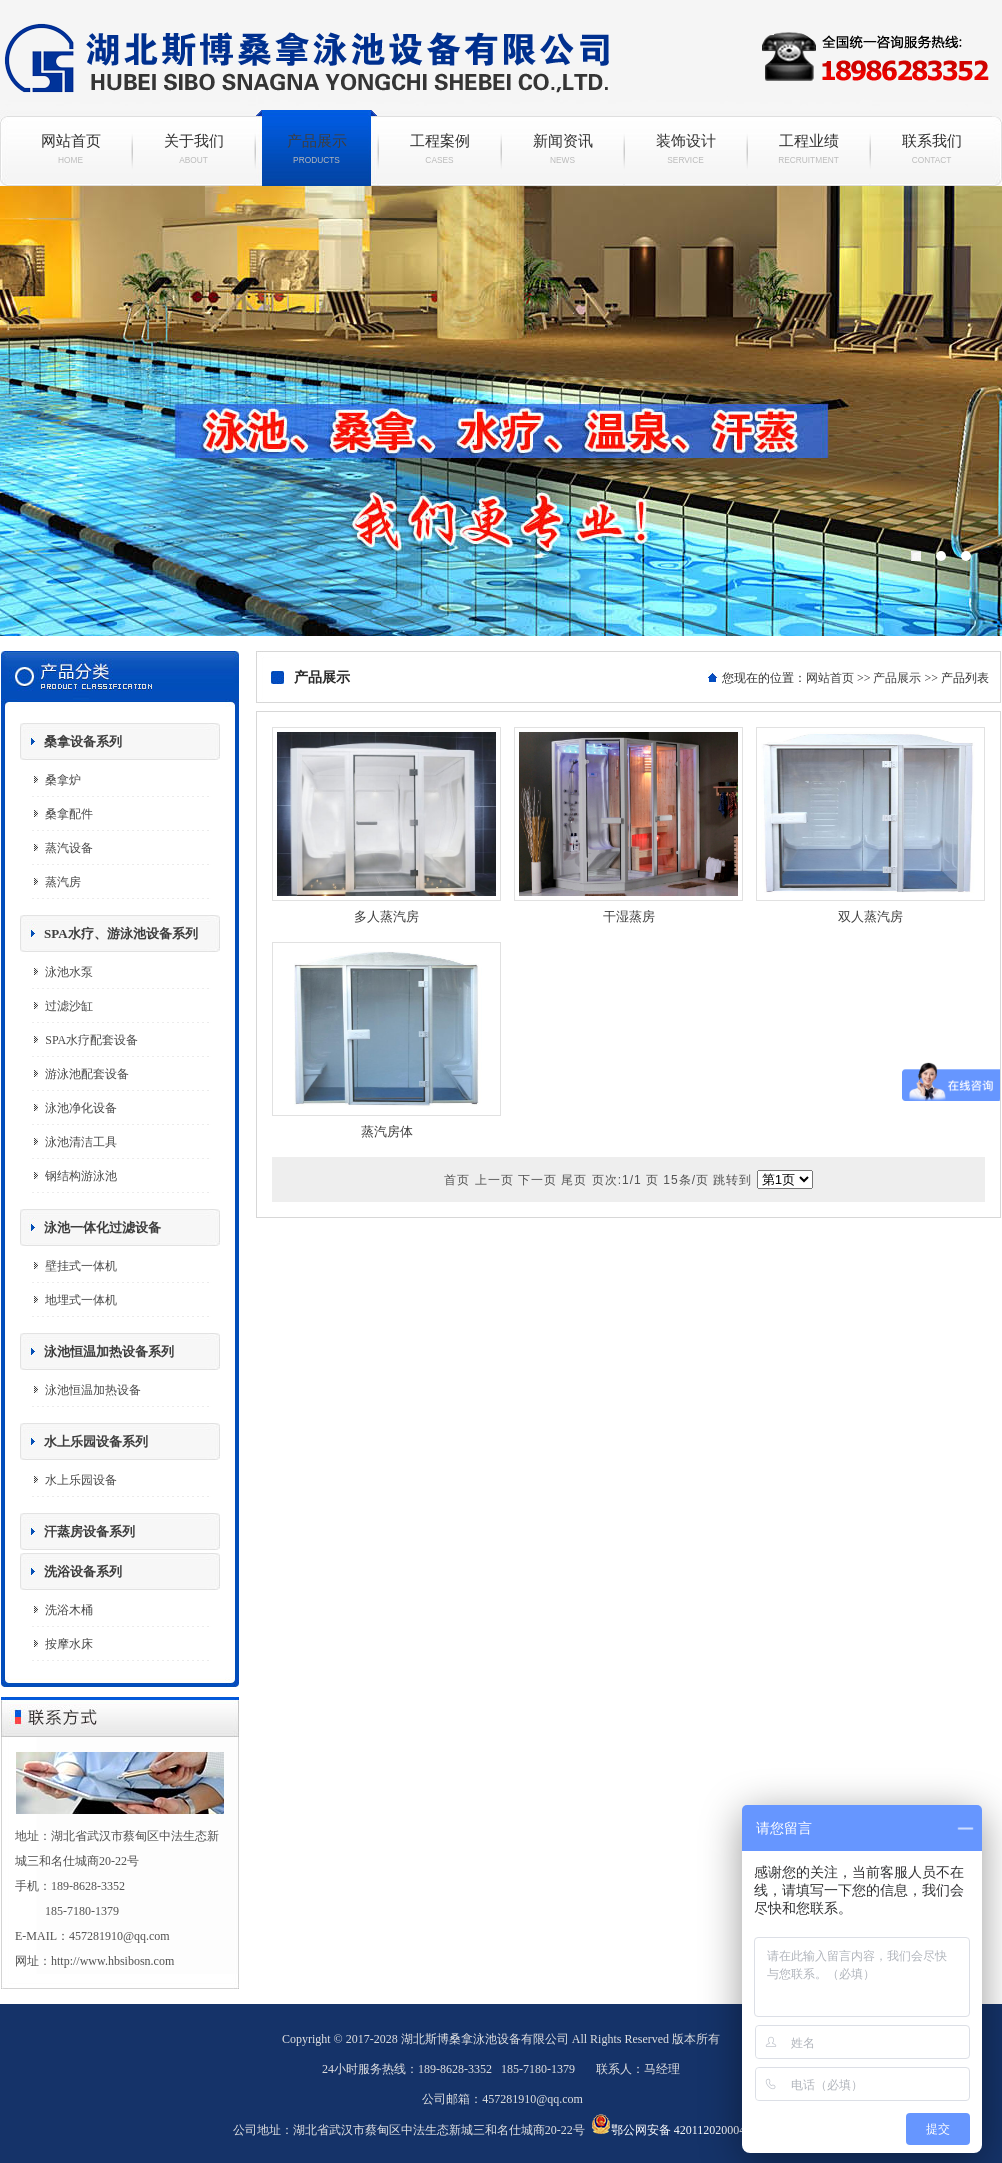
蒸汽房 (63, 882)
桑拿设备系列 (83, 741)
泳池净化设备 (81, 1108)
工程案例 (439, 149)
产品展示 (316, 149)
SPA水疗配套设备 (91, 1040)
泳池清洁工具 (81, 1142)
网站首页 (70, 149)
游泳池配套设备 (87, 1074)
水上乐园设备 (81, 1480)
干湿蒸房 (629, 916)
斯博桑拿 (501, 411)
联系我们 (931, 149)
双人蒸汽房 (870, 916)
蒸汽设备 (69, 848)
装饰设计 (685, 149)
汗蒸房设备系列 (89, 1531)
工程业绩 (808, 149)
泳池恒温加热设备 (93, 1390)
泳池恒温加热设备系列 (109, 1351)
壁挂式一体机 (81, 1266)
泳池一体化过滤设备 (102, 1227)
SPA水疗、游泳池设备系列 (121, 933)
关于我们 (193, 149)
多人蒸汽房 (386, 916)
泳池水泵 (69, 972)
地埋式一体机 (81, 1300)
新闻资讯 (562, 149)
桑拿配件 (69, 814)
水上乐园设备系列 (96, 1441)
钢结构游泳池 (81, 1176)
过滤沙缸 (69, 1006)
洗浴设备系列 (83, 1571)
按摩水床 (69, 1644)
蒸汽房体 (387, 1131)
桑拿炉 (63, 780)
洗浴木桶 (69, 1610)
